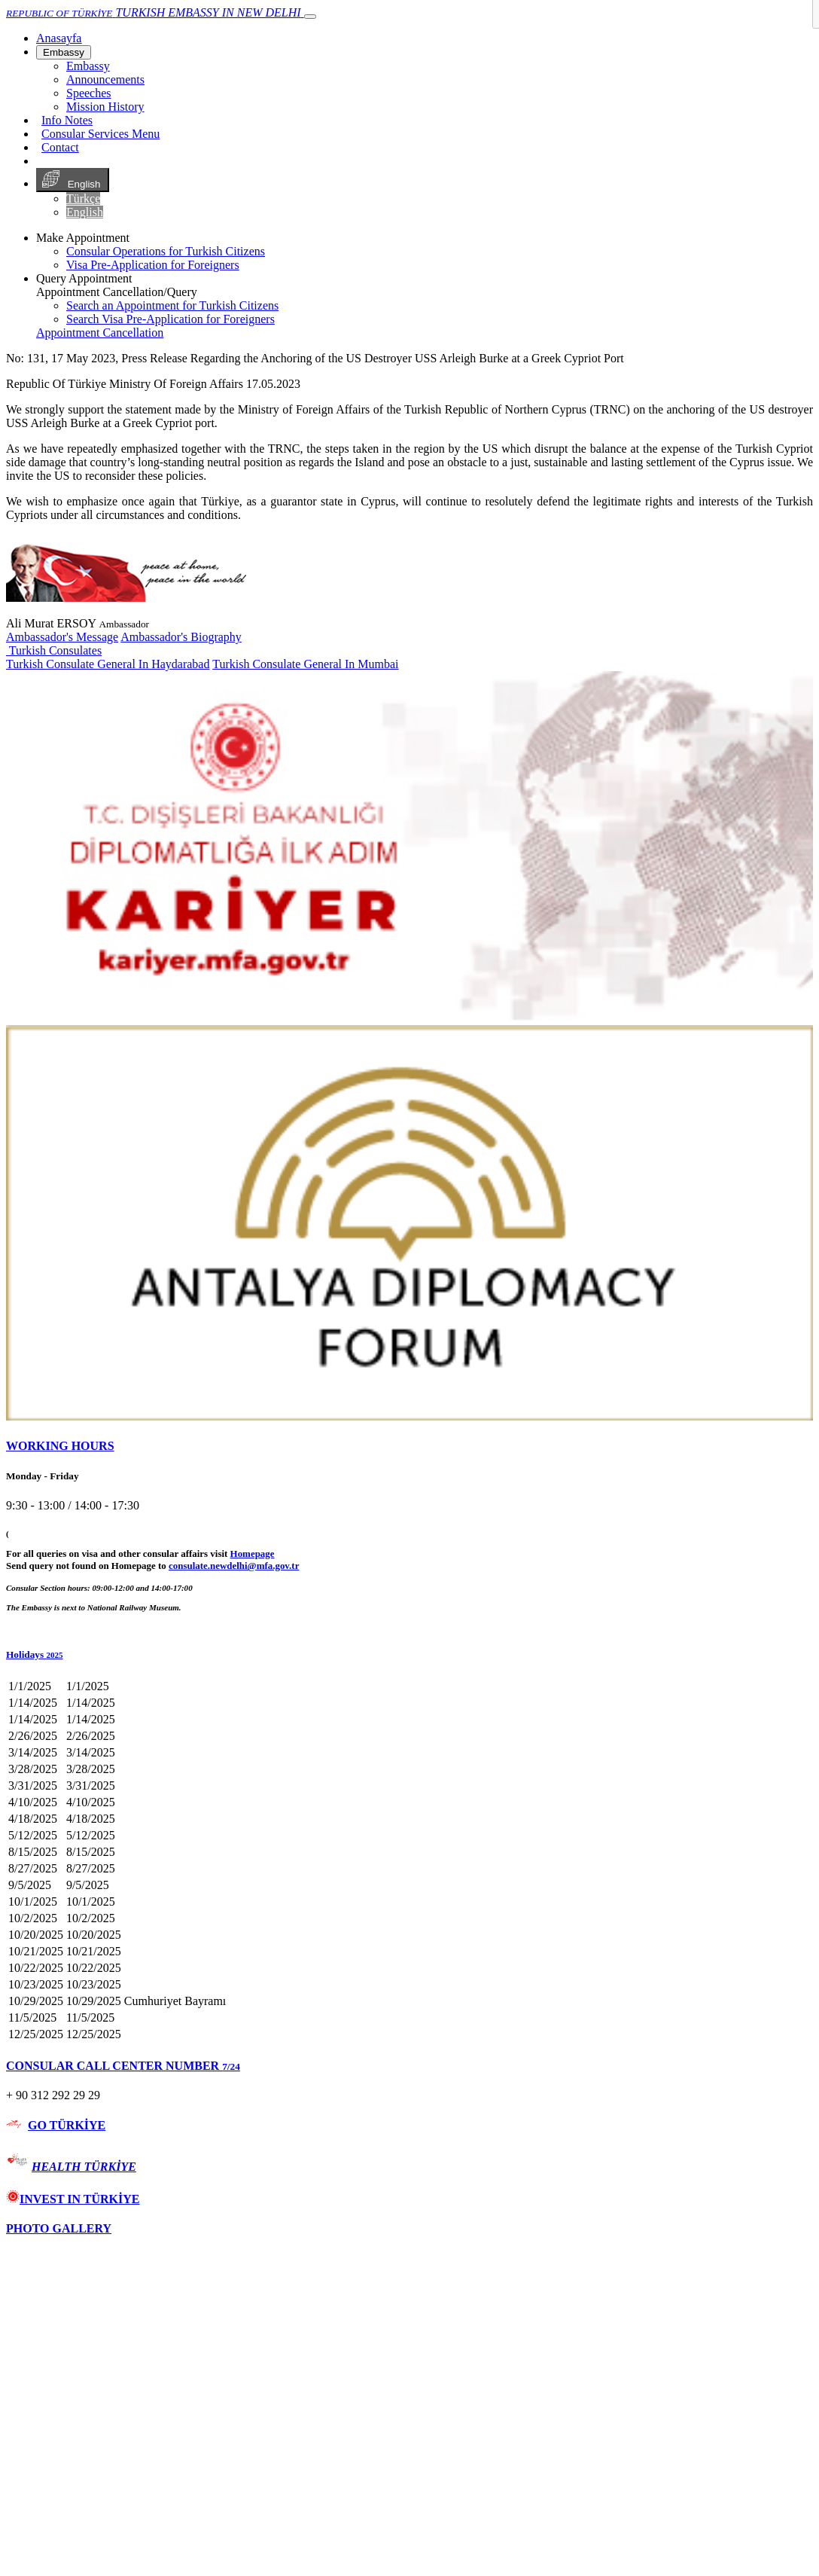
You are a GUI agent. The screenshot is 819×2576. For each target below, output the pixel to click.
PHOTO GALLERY (58, 2228)
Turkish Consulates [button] (54, 650)
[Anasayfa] (58, 38)
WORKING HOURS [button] (60, 1445)
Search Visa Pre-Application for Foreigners (170, 319)
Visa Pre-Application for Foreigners (152, 264)
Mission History (105, 106)
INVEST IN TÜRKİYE (72, 2199)
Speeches (88, 93)
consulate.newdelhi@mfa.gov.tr (234, 1565)
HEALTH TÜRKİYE (84, 2166)
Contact (60, 147)
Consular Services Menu (100, 133)
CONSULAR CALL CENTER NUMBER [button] (123, 2065)
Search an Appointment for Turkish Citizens (172, 305)
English (72, 180)
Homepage (252, 1553)
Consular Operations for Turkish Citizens (165, 251)
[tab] (409, 1446)
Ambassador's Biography (181, 636)
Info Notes (67, 120)
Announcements (105, 79)
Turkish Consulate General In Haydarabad (107, 664)
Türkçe (83, 198)
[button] (409, 1655)
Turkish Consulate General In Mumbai (305, 664)
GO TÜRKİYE (66, 2125)
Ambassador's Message (62, 636)
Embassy (63, 52)
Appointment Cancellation (99, 332)
